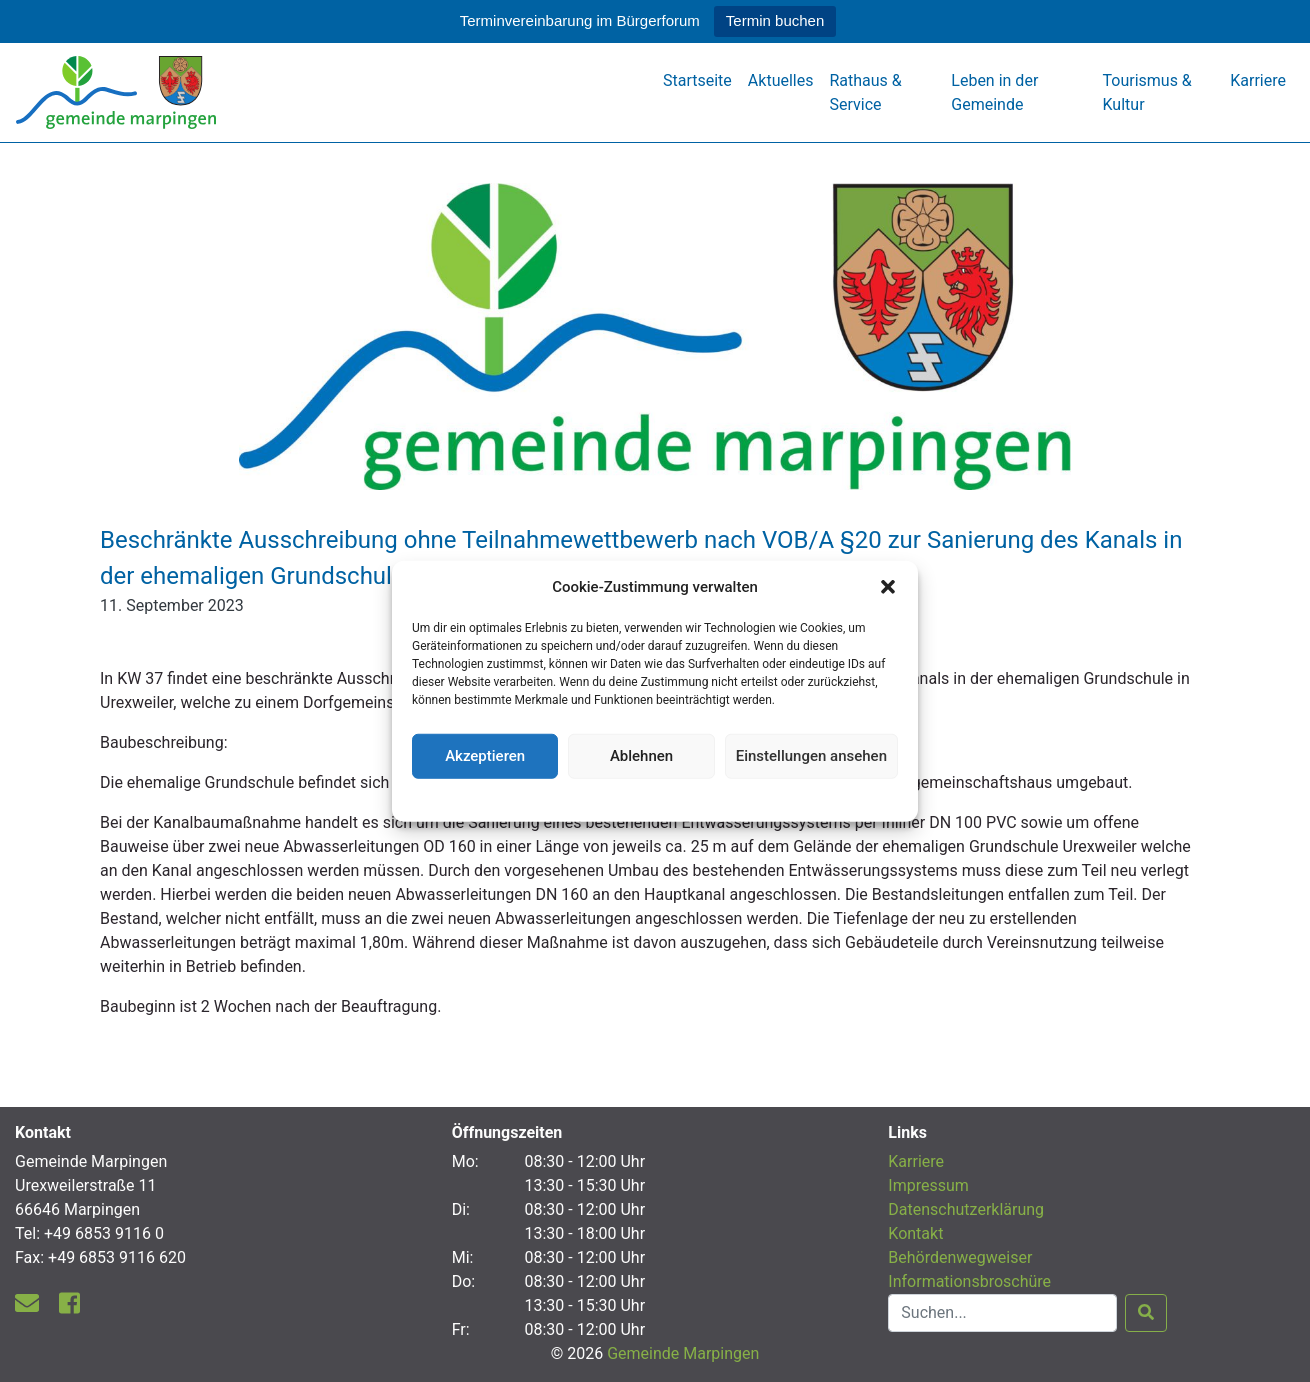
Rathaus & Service (865, 92)
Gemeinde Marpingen (683, 1353)
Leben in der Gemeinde (994, 92)
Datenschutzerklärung (655, 797)
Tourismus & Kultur (1147, 92)
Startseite (697, 80)
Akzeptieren (485, 756)
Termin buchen (775, 20)
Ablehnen (641, 756)
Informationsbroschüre (969, 1281)
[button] (888, 587)
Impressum (928, 1185)
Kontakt (915, 1233)
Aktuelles (781, 80)
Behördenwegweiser (960, 1257)
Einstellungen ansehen (811, 756)
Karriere (1258, 80)
